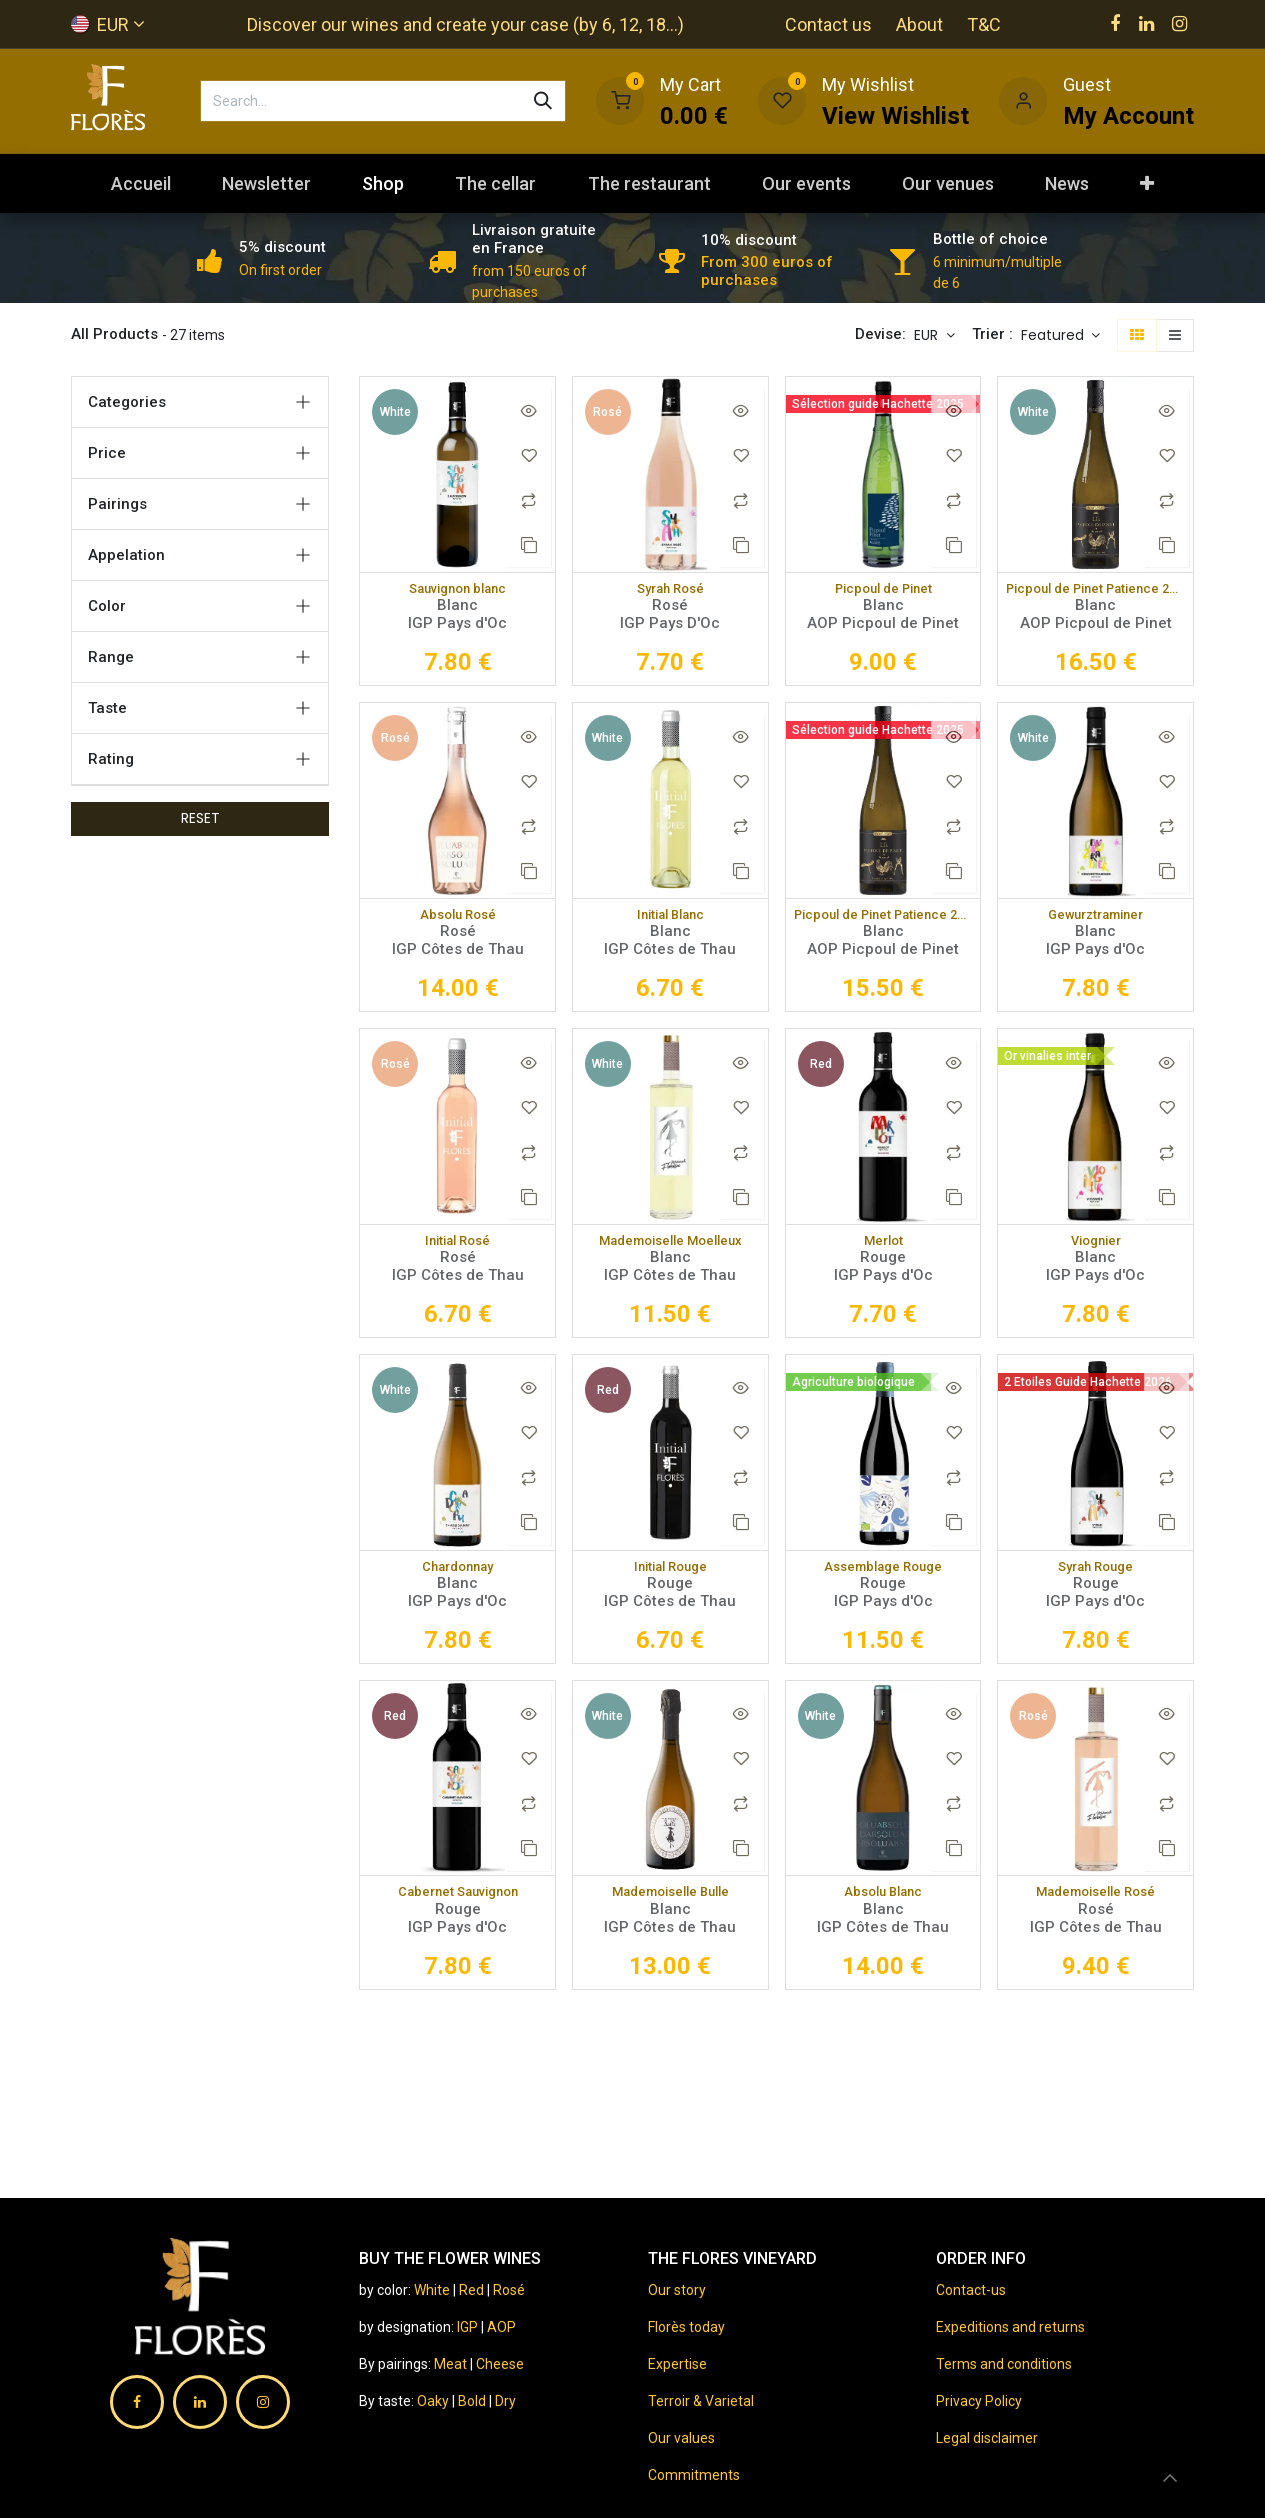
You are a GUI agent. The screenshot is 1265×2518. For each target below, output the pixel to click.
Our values (681, 2438)
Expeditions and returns (1010, 2327)
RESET (200, 818)
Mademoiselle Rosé (1096, 1904)
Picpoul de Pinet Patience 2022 (883, 919)
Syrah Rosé (670, 590)
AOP (501, 2327)
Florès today (686, 2327)
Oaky (434, 2401)
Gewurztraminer (1095, 919)
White (432, 2290)
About (919, 24)
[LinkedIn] (1146, 24)
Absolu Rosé (457, 919)
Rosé (509, 2290)
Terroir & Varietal (701, 2401)
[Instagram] (1179, 24)
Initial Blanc (670, 919)
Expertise (677, 2364)
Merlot (883, 1247)
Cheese (500, 2364)
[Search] (543, 101)
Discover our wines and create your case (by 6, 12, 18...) (465, 24)
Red (471, 2290)
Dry (505, 2401)
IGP (467, 2327)
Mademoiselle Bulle (670, 1904)
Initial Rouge (670, 1576)
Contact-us (971, 2290)
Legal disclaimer (987, 2438)
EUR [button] (928, 335)
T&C (984, 24)
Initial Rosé (457, 1247)
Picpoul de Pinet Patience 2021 (1095, 590)
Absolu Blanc (883, 1904)
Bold (473, 2401)
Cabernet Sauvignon (458, 1904)
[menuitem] (140, 183)
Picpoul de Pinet (883, 590)
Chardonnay (458, 1576)
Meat (450, 2364)
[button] (1061, 336)
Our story (677, 2290)
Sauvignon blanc (458, 590)
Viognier (1096, 1247)
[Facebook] (1115, 24)
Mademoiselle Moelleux (670, 1247)
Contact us (828, 24)
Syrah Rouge (1096, 1576)
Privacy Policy (979, 2401)
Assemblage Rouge (883, 1576)
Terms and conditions (1004, 2364)
